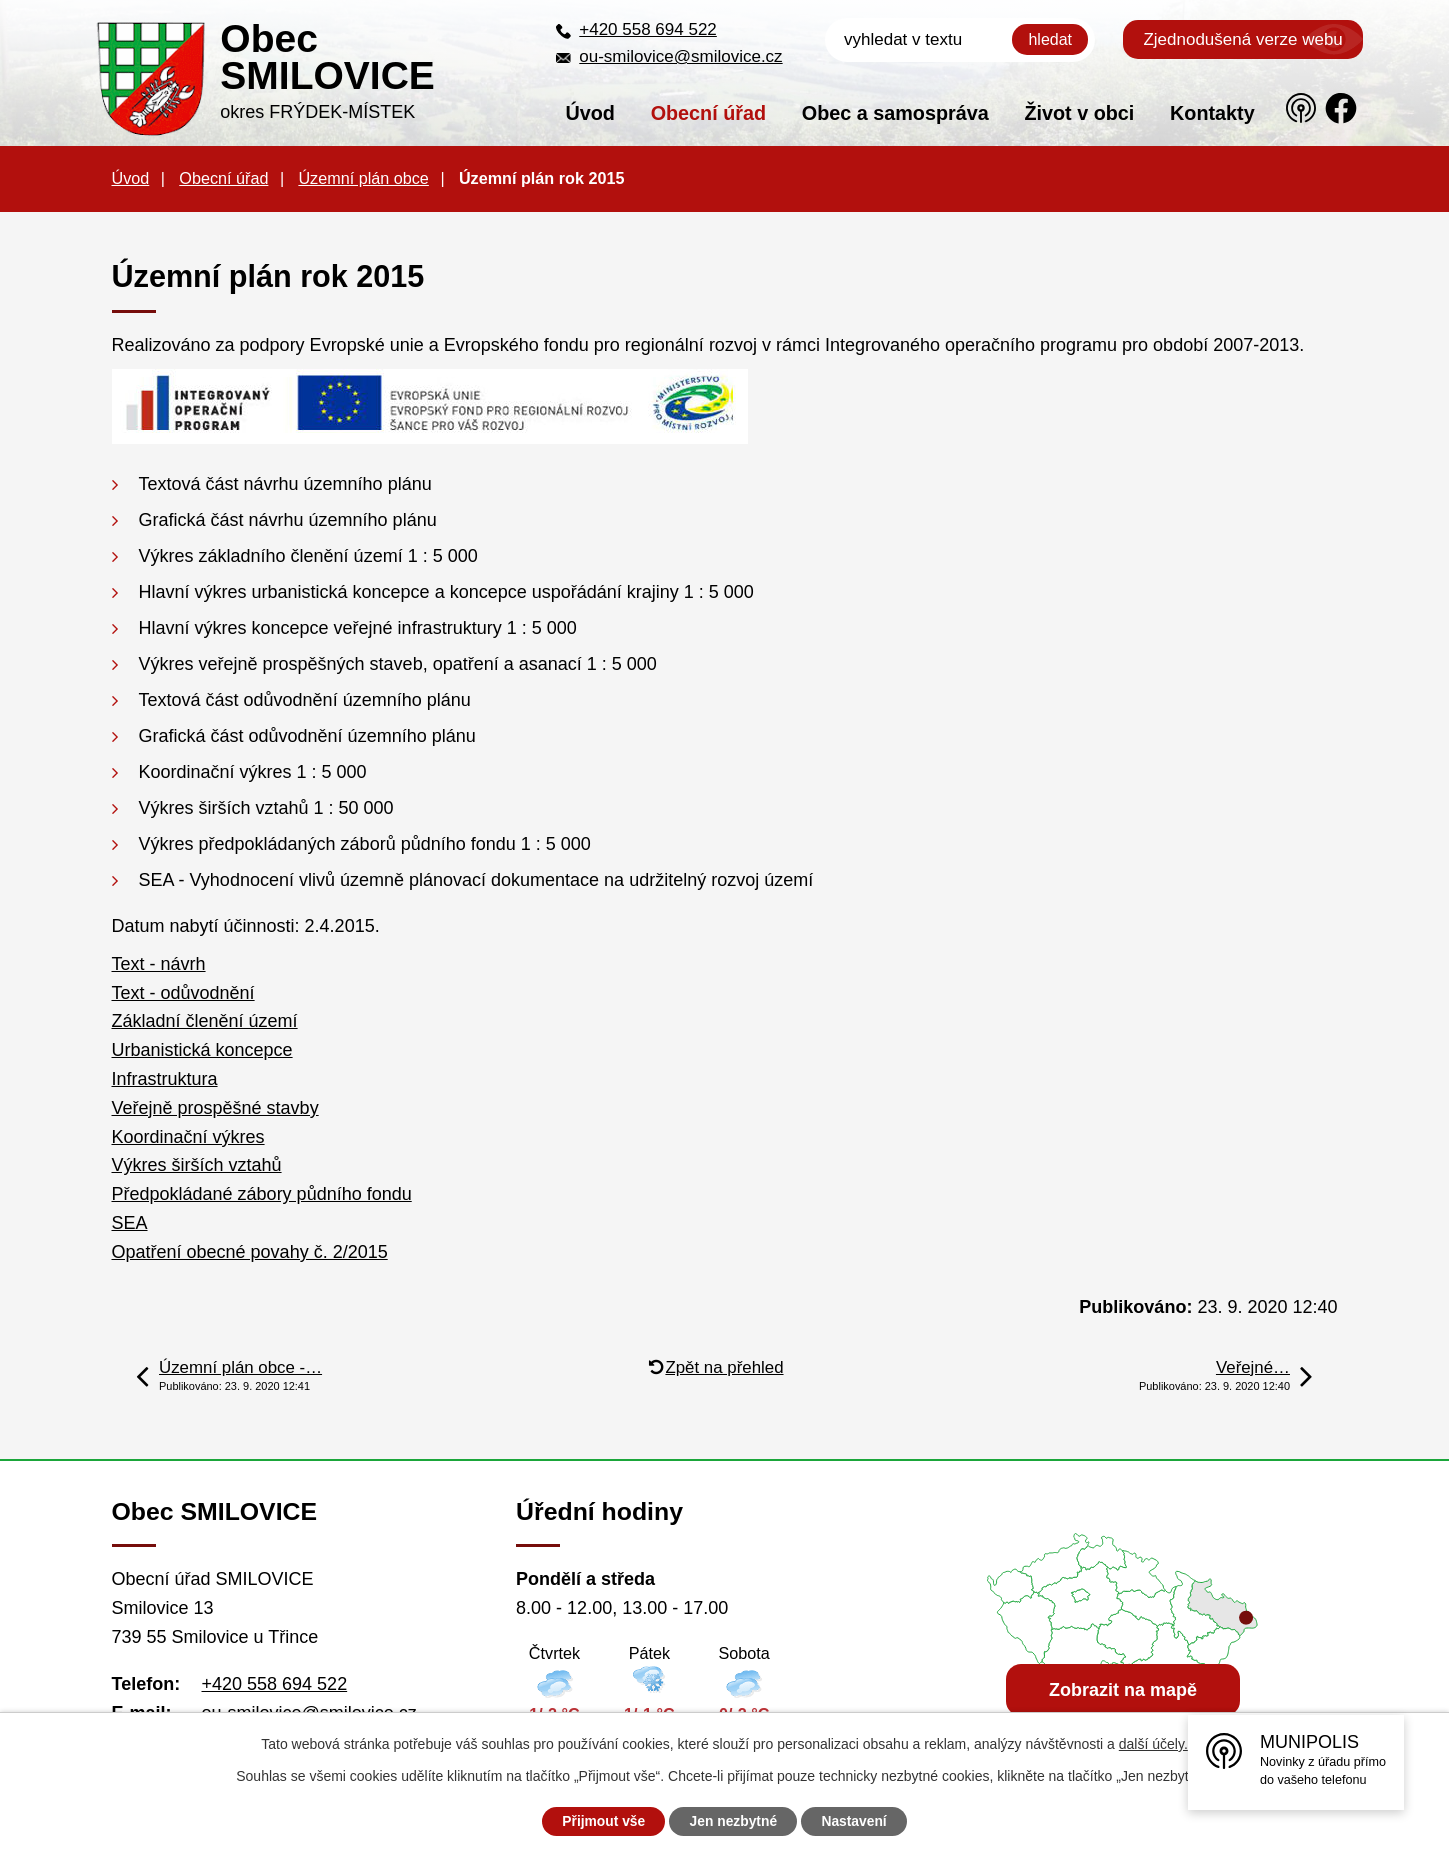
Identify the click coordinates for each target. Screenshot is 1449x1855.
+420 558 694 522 (648, 29)
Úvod (589, 113)
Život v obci (1079, 113)
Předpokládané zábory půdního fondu (262, 1194)
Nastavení (857, 1821)
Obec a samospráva (895, 113)
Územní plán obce (363, 178)
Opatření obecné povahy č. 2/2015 (250, 1252)
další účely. (1153, 1744)
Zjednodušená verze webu (1242, 39)
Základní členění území (205, 1021)
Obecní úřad (708, 113)
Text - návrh (159, 964)
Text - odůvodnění (183, 993)
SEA (130, 1223)
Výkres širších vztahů (197, 1165)
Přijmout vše (601, 1821)
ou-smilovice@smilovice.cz (680, 56)
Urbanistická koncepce (202, 1050)
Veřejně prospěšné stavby (215, 1108)
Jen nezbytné (733, 1821)
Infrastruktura (165, 1079)
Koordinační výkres (188, 1137)
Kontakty (1212, 113)
